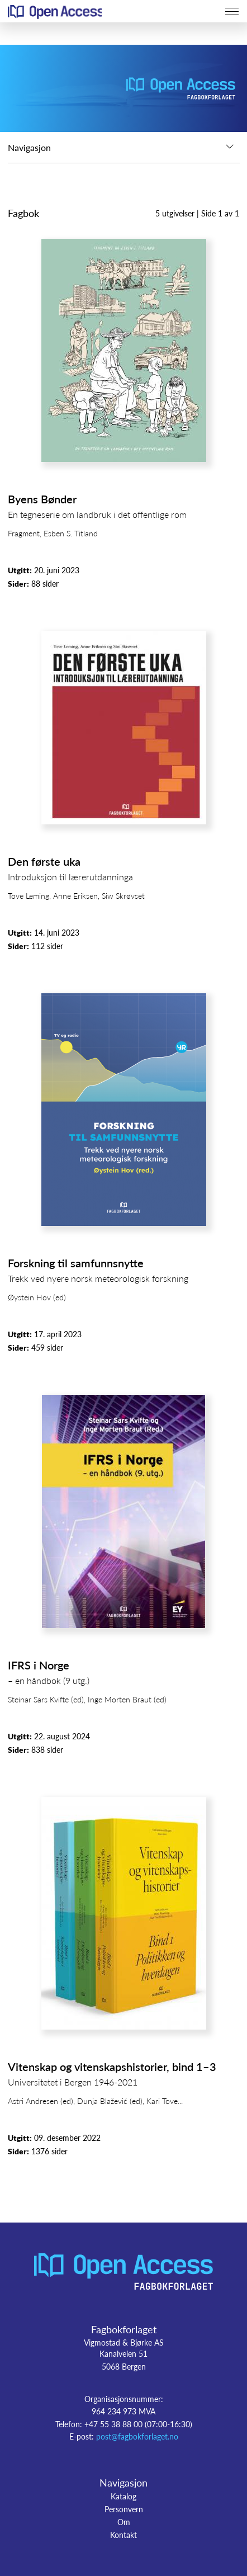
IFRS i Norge (38, 1665)
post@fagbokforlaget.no (137, 2436)
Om (123, 2522)
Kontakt (123, 2535)
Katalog (123, 2496)
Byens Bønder (42, 499)
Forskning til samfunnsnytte (76, 1263)
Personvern (123, 2509)
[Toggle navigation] (232, 11)
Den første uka (44, 861)
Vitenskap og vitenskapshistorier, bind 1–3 (112, 2066)
